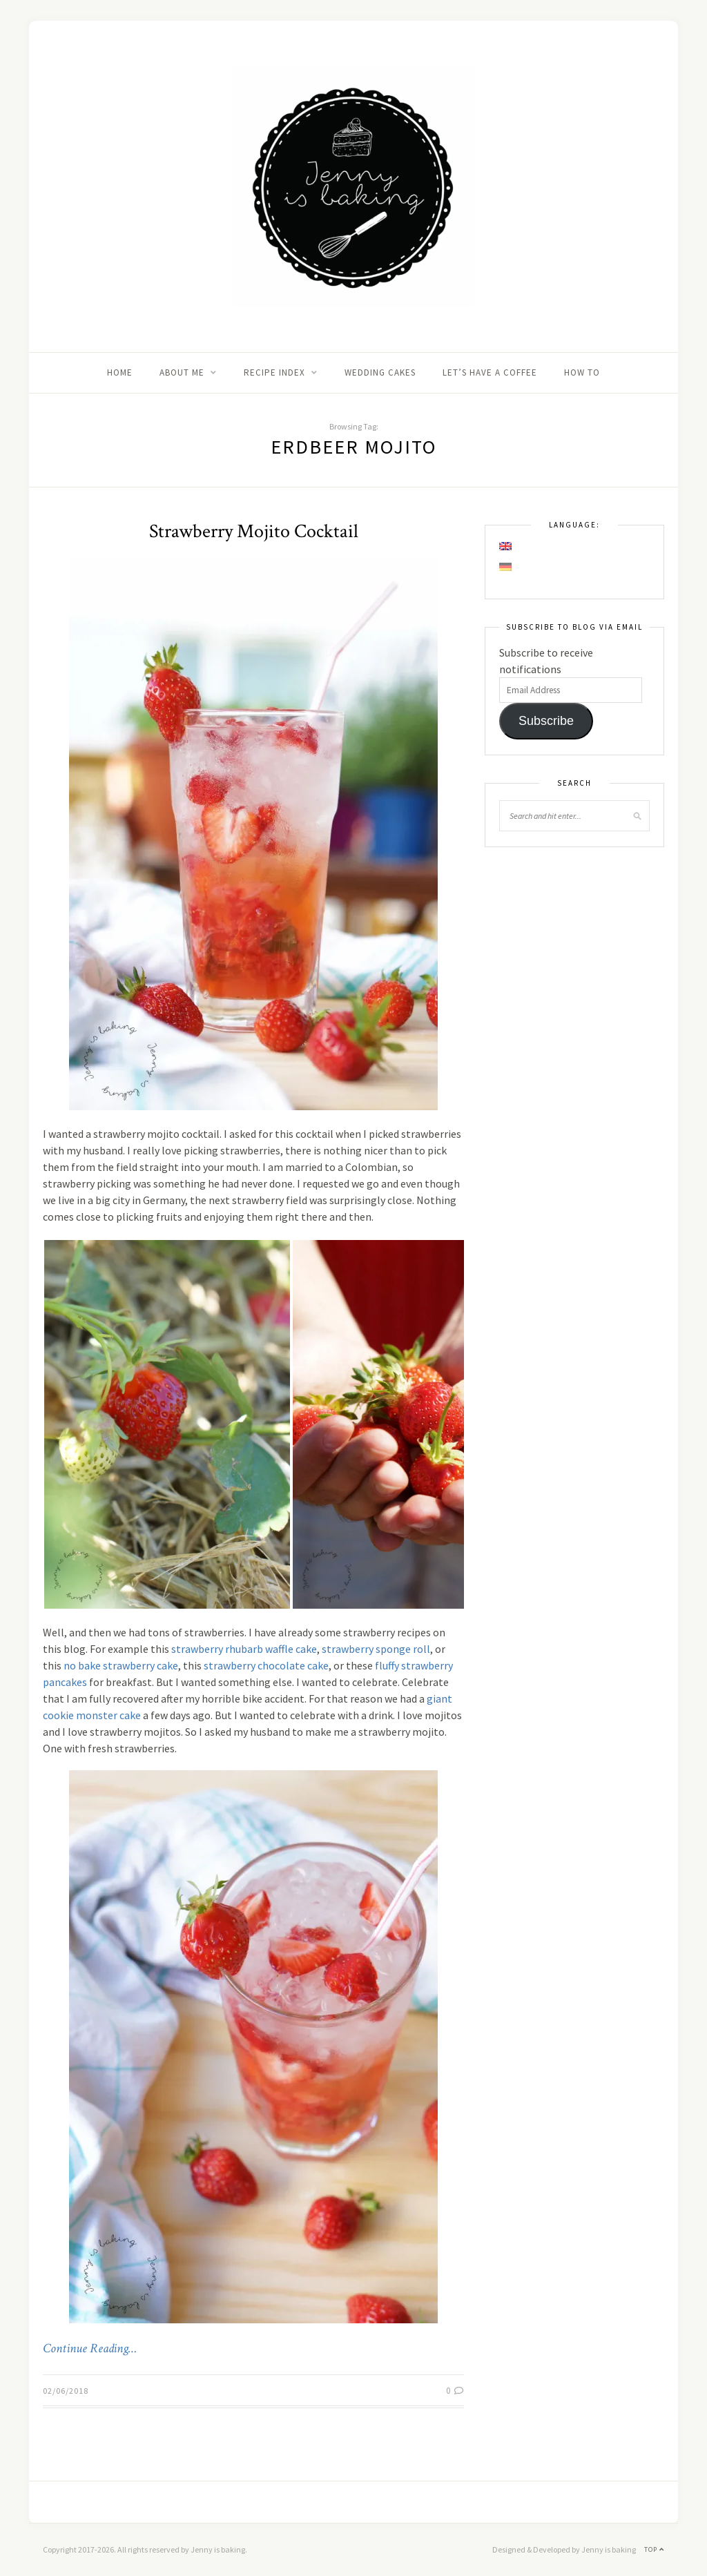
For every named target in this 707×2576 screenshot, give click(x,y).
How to (582, 372)
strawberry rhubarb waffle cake (244, 1649)
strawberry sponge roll (376, 1649)
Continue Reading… (90, 2349)
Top (654, 2549)
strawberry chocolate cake (266, 1665)
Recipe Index (274, 372)
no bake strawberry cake (121, 1665)
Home (120, 372)
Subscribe (546, 721)
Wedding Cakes (380, 372)
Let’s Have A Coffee (490, 372)
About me (181, 372)
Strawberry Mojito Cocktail (253, 531)
